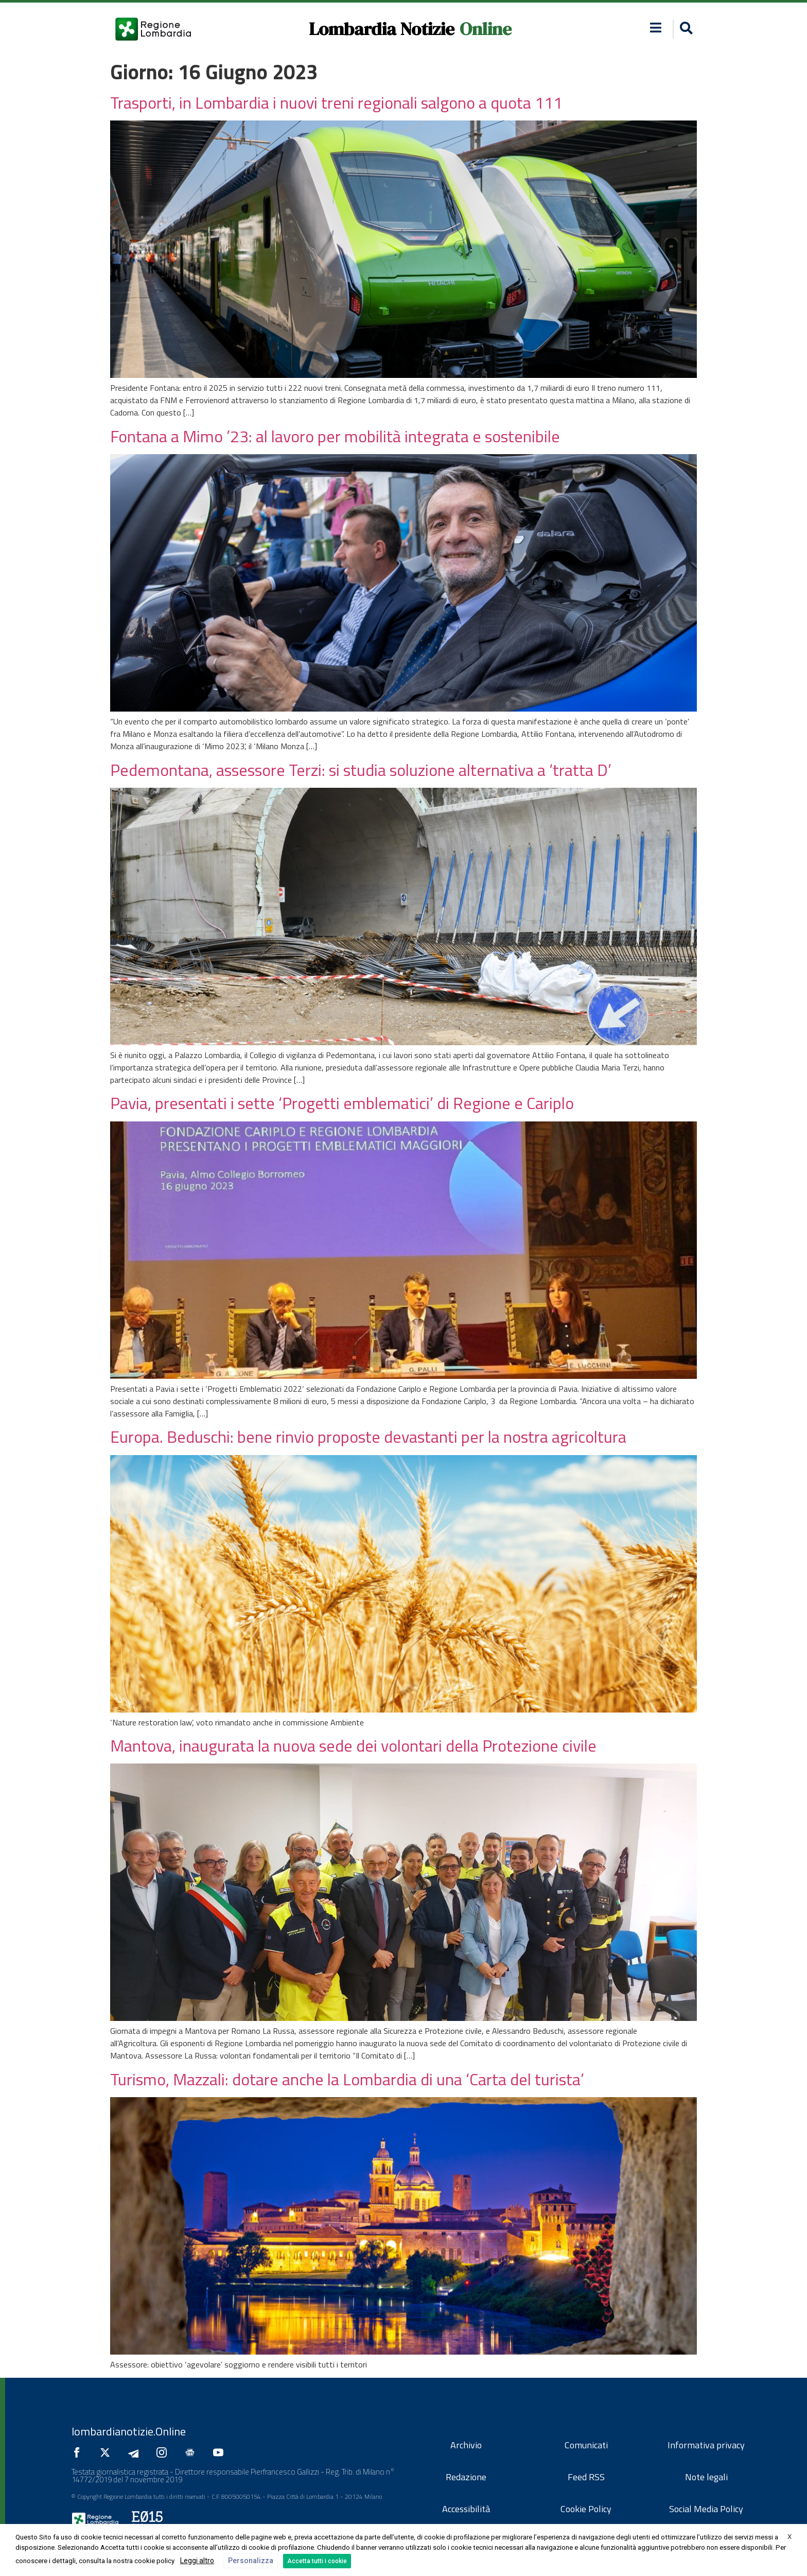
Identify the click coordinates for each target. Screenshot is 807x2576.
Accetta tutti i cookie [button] (317, 2561)
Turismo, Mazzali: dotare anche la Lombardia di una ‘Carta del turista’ (347, 2079)
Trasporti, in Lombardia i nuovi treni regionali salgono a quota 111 (336, 102)
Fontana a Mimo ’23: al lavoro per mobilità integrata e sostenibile (335, 436)
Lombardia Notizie (381, 28)
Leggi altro (197, 2560)
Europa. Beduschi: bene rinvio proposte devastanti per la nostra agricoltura (368, 1436)
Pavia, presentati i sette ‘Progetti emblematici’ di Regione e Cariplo (342, 1103)
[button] (685, 29)
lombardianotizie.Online (129, 2431)
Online (486, 28)
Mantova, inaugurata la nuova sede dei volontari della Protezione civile (353, 1745)
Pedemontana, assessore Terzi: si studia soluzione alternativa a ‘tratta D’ (360, 769)
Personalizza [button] (250, 2560)
